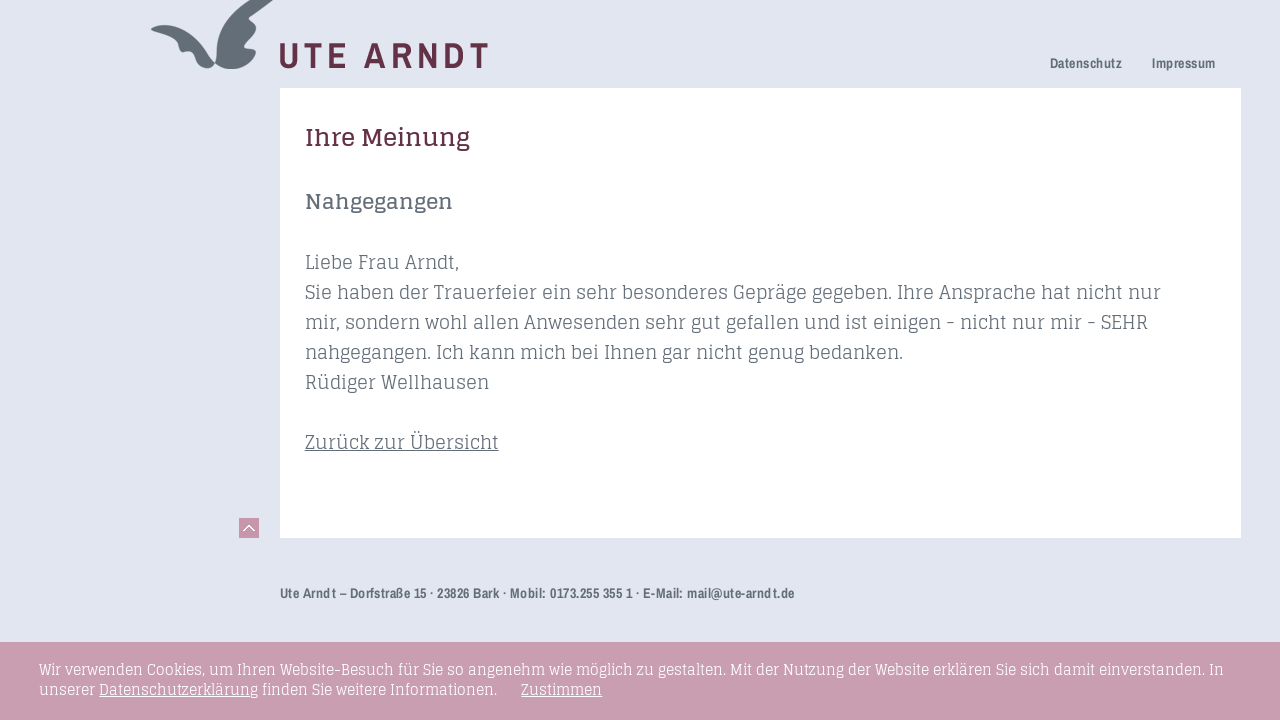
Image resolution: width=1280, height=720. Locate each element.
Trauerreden (100, 108)
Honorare (89, 334)
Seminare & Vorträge (132, 392)
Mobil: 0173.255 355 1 (571, 593)
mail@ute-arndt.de (740, 593)
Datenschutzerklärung (178, 689)
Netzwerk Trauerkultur (137, 136)
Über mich (93, 278)
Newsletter (94, 306)
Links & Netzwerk (119, 448)
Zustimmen (561, 690)
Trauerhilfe (95, 164)
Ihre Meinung (103, 250)
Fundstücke (98, 420)
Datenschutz (1086, 63)
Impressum (1183, 63)
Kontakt (83, 476)
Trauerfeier (95, 192)
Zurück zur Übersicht (402, 442)
